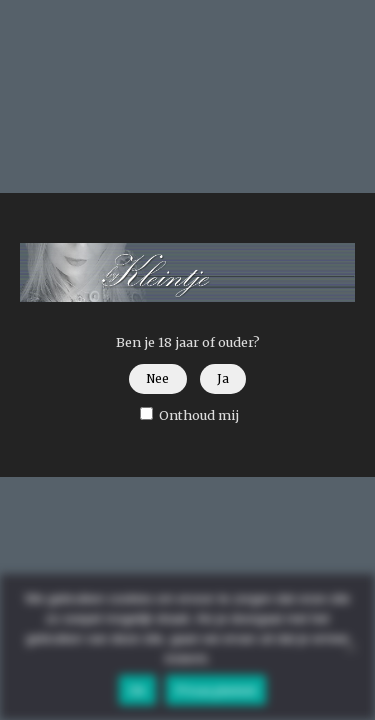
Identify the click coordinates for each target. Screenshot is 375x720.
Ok (137, 690)
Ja (223, 379)
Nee (157, 379)
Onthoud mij (189, 415)
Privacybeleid (216, 690)
